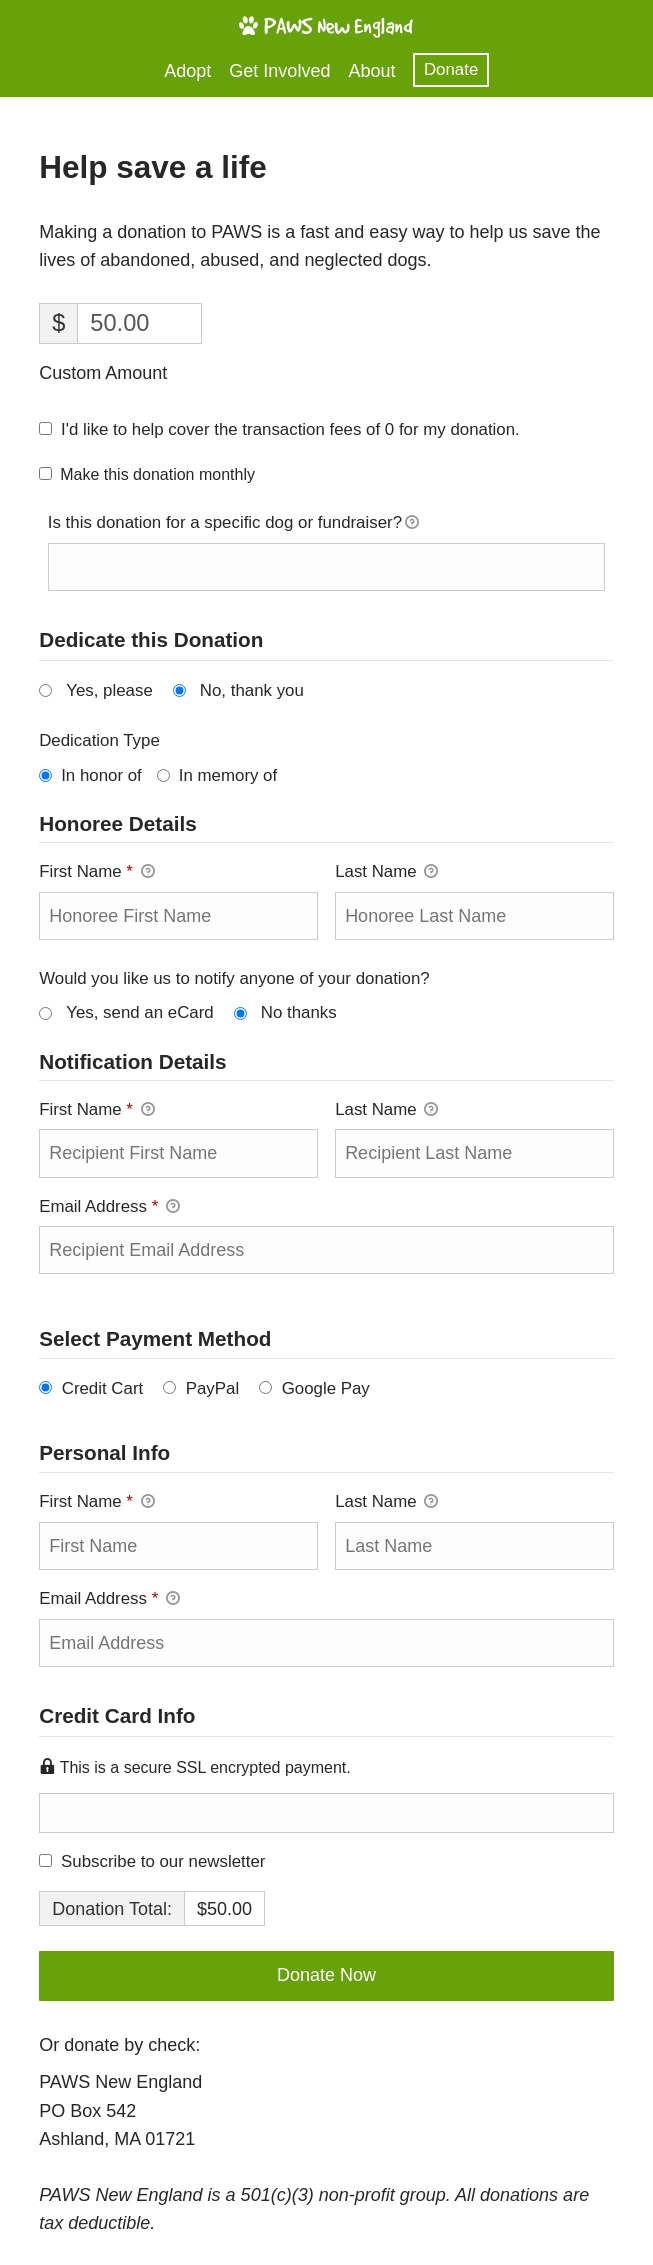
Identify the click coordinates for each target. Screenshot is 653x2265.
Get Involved (279, 71)
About (371, 71)
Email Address (109, 1206)
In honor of (101, 775)
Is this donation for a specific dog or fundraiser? (233, 524)
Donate (451, 69)
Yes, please (109, 690)
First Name (96, 871)
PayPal (212, 1388)
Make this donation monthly (157, 474)
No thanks (299, 1012)
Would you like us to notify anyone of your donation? (234, 978)
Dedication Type (99, 740)
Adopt (187, 71)
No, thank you (252, 690)
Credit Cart (103, 1388)
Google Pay (326, 1388)
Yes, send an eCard (139, 1012)
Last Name (386, 871)
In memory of (228, 775)
